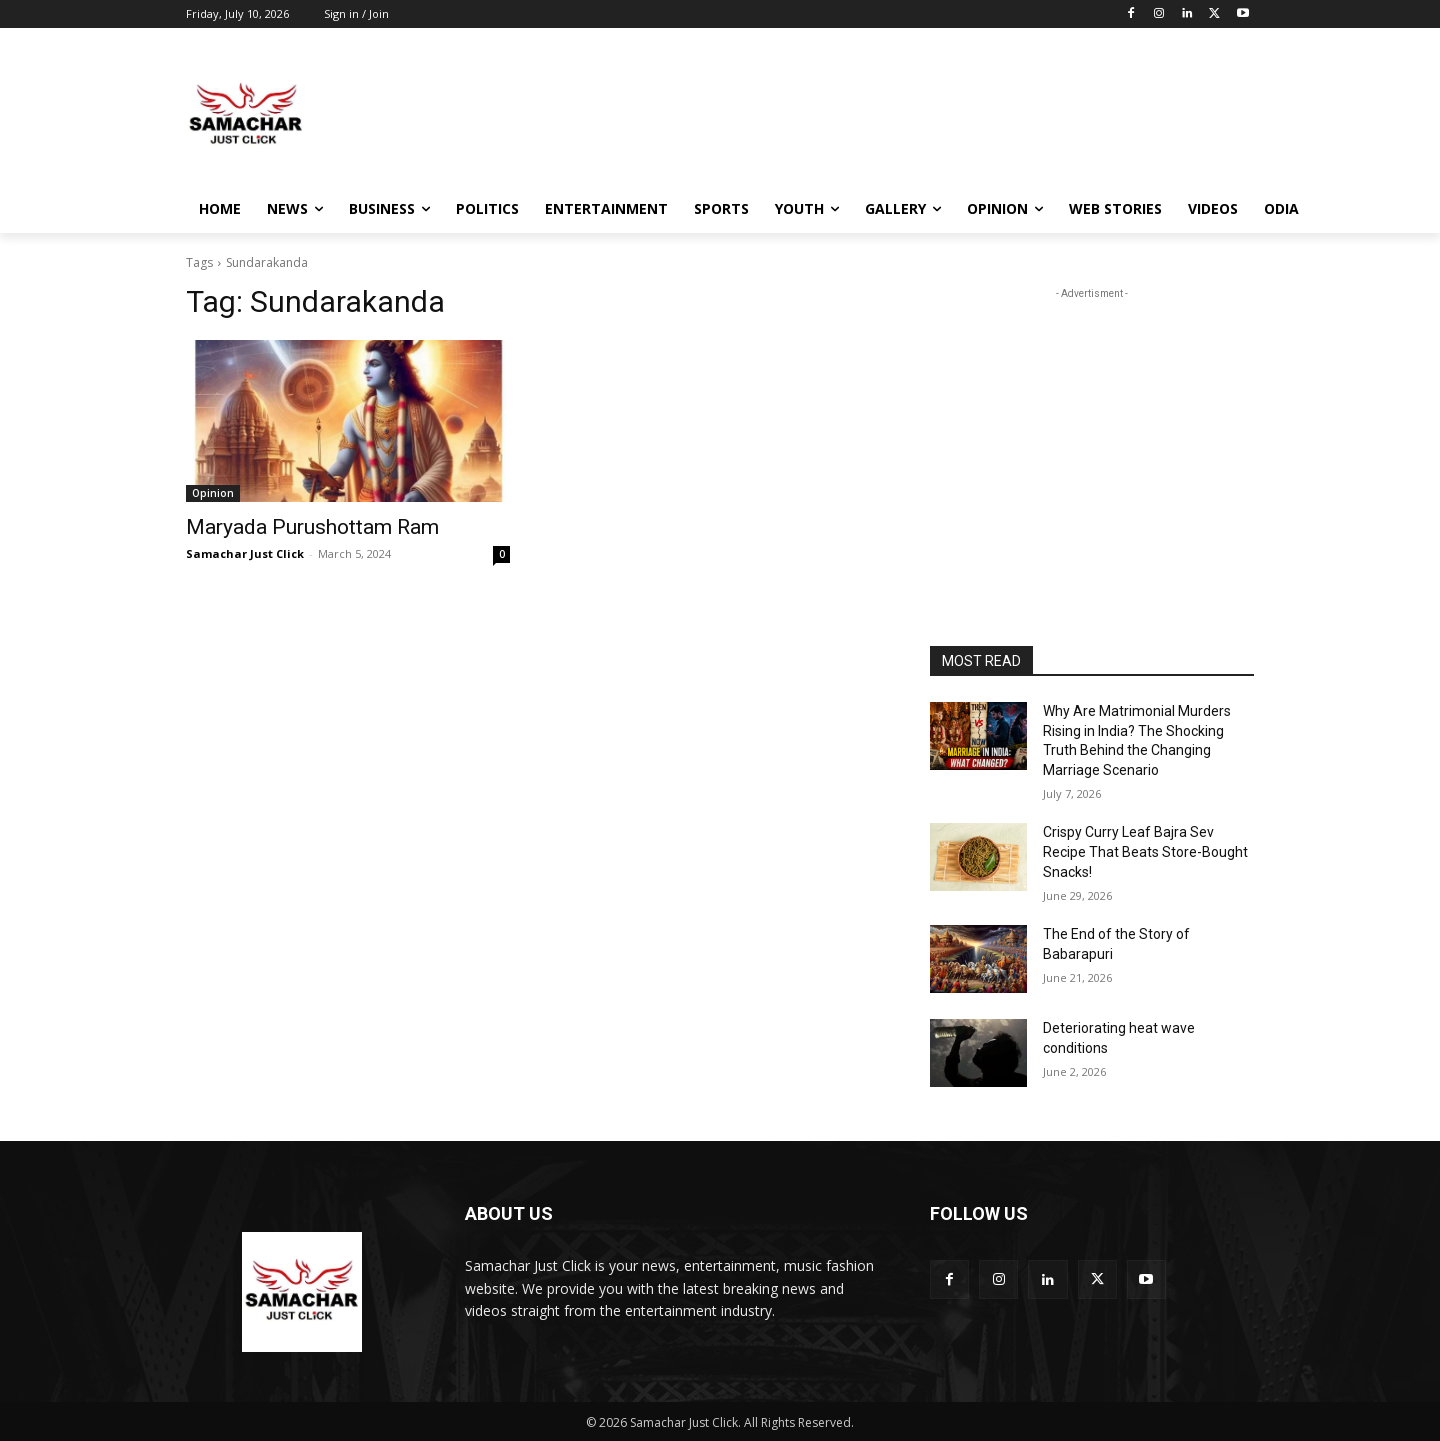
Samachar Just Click (245, 553)
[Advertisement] (870, 113)
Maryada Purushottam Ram (312, 527)
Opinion (213, 493)
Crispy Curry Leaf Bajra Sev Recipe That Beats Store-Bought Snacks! (1145, 851)
